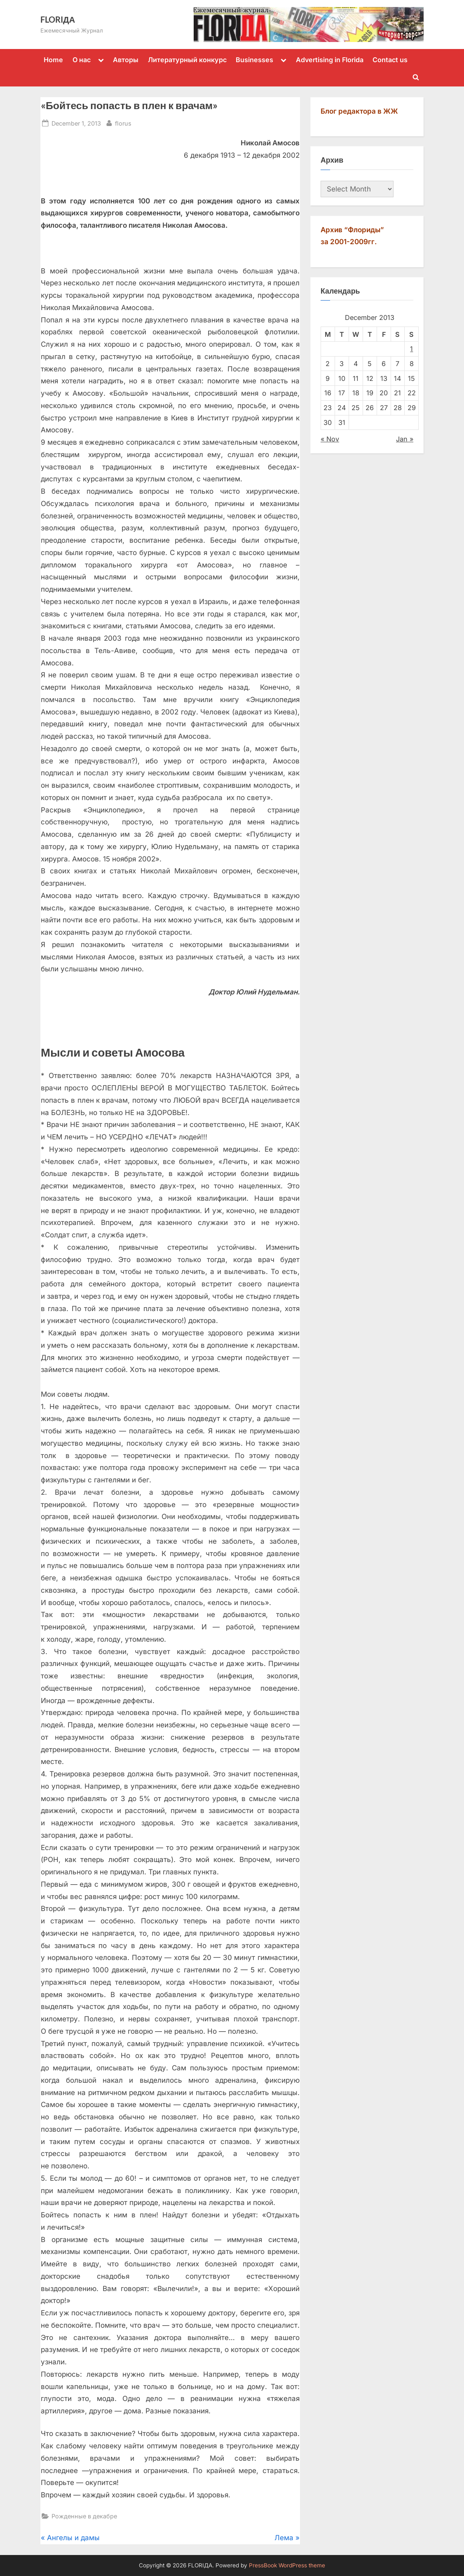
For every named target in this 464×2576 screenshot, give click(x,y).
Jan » (404, 439)
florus (123, 122)
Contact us (390, 60)
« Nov (330, 439)
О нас (82, 60)
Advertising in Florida (329, 60)
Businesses (254, 60)
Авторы (125, 60)
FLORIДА (57, 19)
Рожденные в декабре (84, 2516)
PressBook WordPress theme (287, 2565)
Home (53, 60)
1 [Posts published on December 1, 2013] (411, 349)
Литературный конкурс (187, 60)
